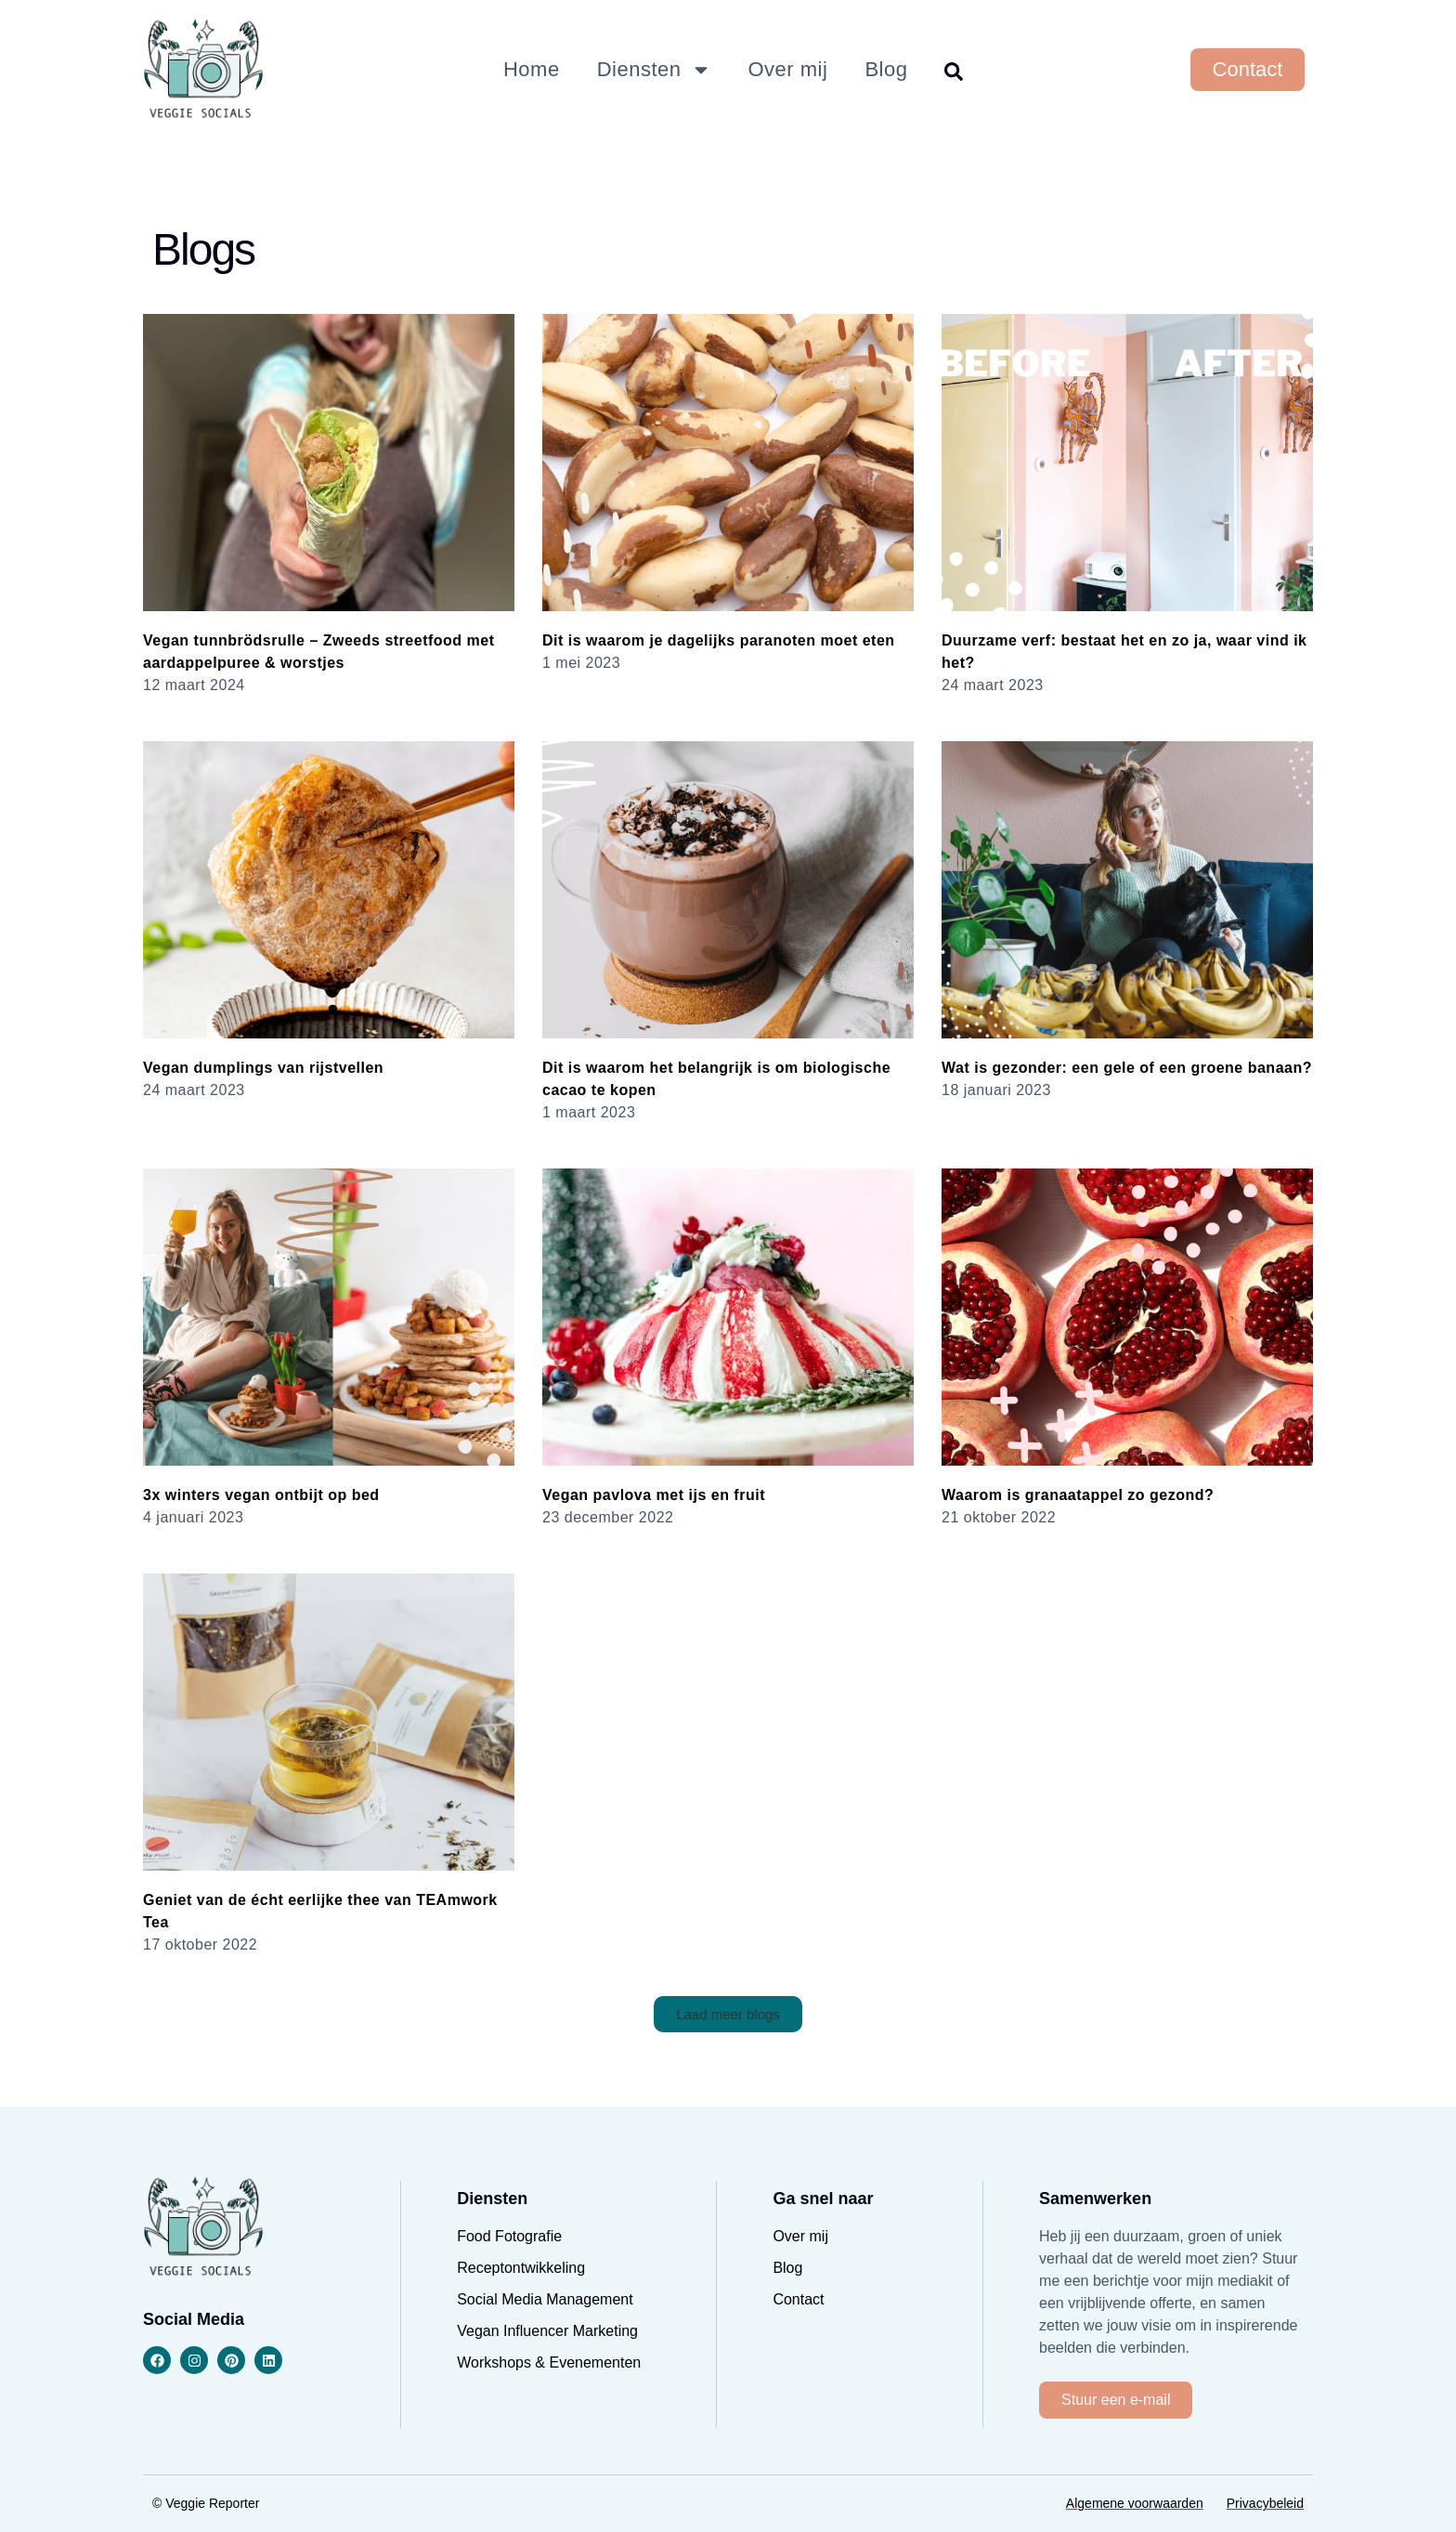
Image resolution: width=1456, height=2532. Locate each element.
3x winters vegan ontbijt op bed (261, 1495)
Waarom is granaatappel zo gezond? (1078, 1495)
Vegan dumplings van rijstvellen (263, 1068)
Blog (885, 69)
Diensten (654, 69)
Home (531, 69)
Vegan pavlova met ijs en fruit (653, 1495)
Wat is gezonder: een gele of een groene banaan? (1127, 1068)
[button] (728, 2014)
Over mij (788, 69)
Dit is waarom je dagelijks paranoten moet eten (718, 640)
